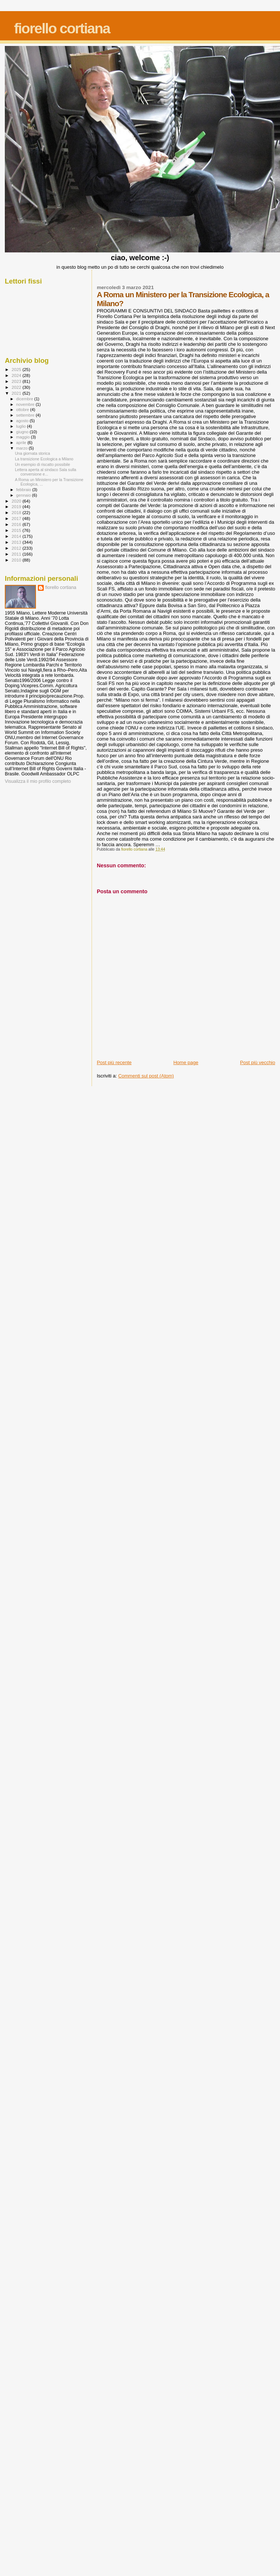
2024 (16, 375)
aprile (21, 442)
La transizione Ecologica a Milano (44, 459)
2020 (16, 501)
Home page (185, 1062)
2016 (16, 524)
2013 (16, 542)
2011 (16, 554)
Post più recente (114, 1062)
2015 (16, 530)
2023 (16, 381)
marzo (22, 448)
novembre (26, 404)
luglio (21, 426)
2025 (16, 369)
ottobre (23, 409)
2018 (16, 512)
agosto (23, 420)
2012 (16, 548)
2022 (16, 387)
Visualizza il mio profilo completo (38, 781)
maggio (23, 437)
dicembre (25, 399)
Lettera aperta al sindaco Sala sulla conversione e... (45, 471)
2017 (16, 518)
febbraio (24, 489)
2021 (16, 393)
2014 (16, 536)
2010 (16, 559)
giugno (23, 432)
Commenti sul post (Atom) (146, 1076)
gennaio (24, 495)
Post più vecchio (257, 1062)
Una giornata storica (32, 453)
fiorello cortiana (62, 28)
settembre (26, 415)
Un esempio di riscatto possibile (42, 464)
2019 (16, 506)
